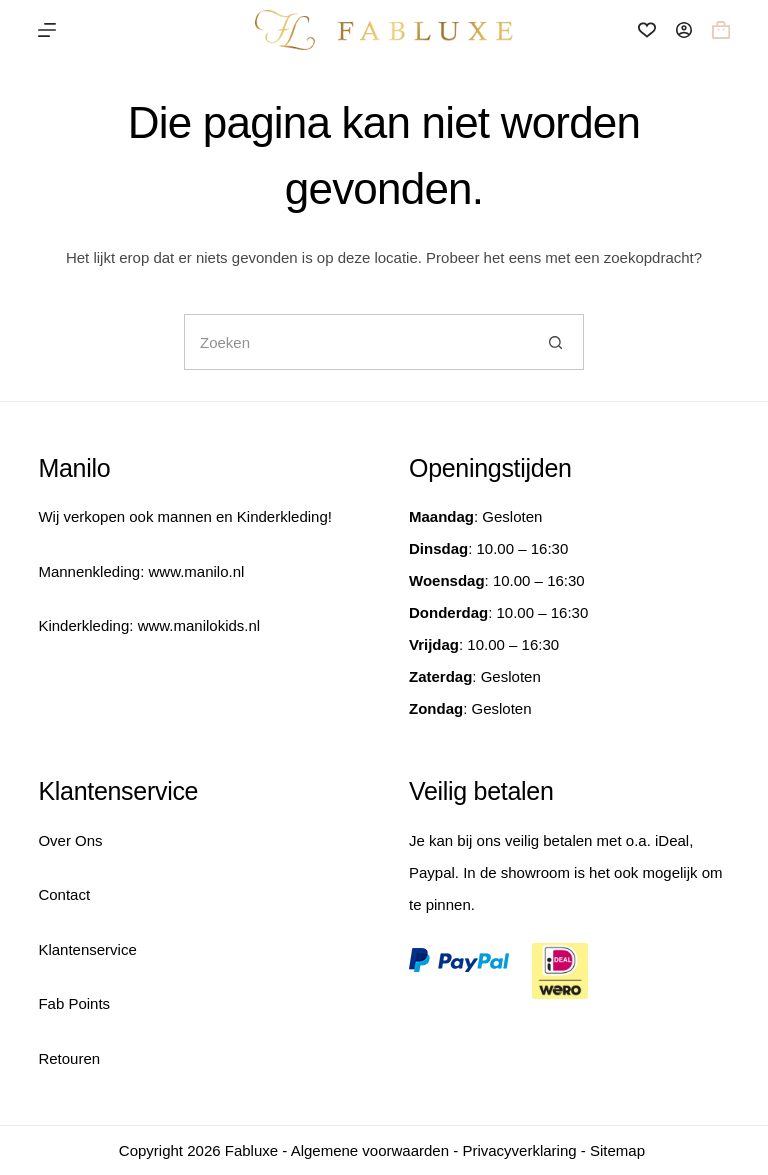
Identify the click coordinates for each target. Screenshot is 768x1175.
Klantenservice (87, 949)
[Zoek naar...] (356, 342)
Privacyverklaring (519, 1150)
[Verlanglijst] (647, 30)
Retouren (69, 1058)
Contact (64, 894)
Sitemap (617, 1150)
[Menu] (47, 30)
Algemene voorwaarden (370, 1150)
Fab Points (74, 1003)
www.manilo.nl (196, 571)
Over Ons (70, 840)
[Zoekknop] (556, 342)
